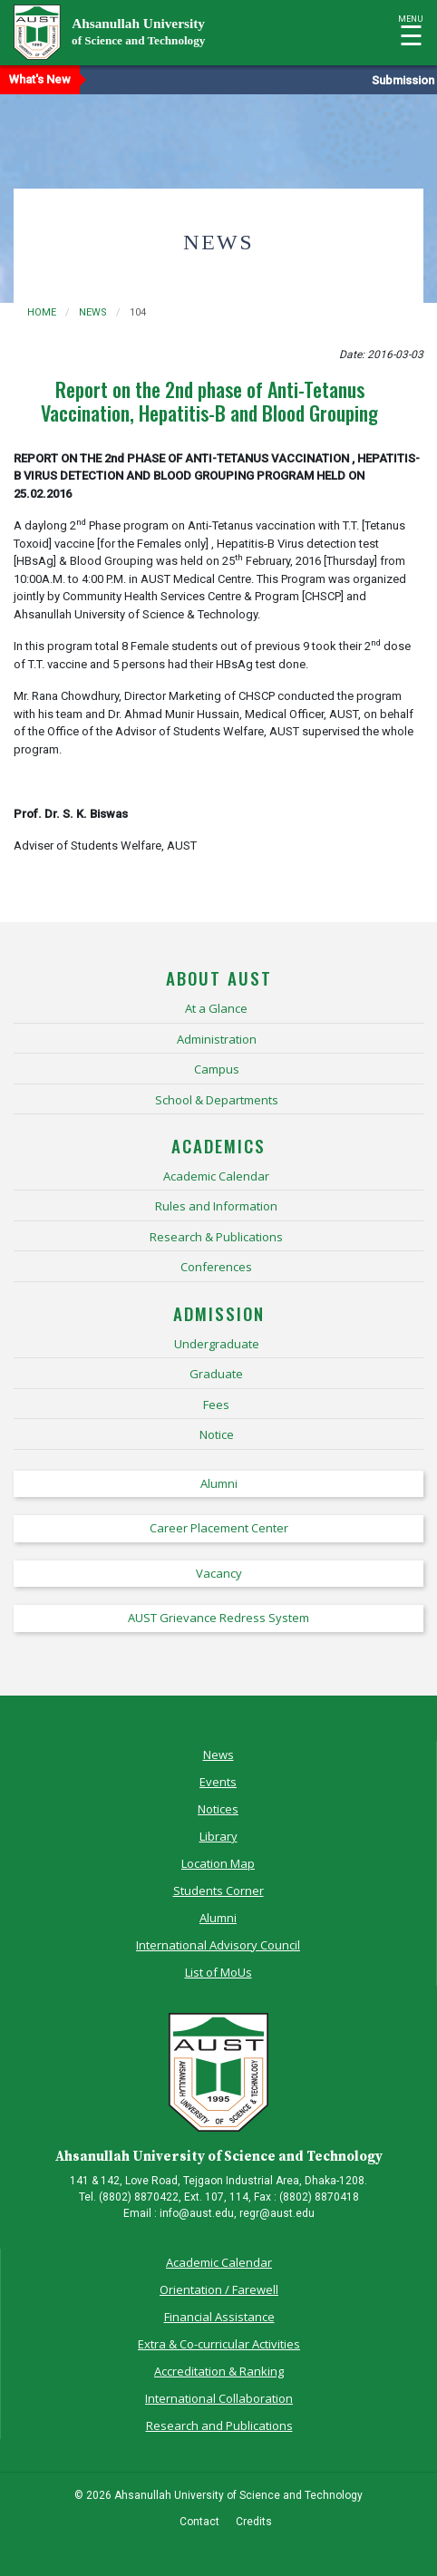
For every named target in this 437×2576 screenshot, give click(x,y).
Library (218, 1836)
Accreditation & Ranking (219, 2371)
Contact (199, 2521)
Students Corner (218, 1890)
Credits (254, 2521)
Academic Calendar (219, 2262)
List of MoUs (218, 1972)
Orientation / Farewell (219, 2289)
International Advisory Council (218, 1945)
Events (218, 1782)
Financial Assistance (219, 2317)
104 (138, 312)
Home (41, 312)
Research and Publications (219, 2425)
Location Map (218, 1863)
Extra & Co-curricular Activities (219, 2344)
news (93, 312)
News (218, 1754)
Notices (218, 1809)
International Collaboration (219, 2398)
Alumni (218, 1918)
